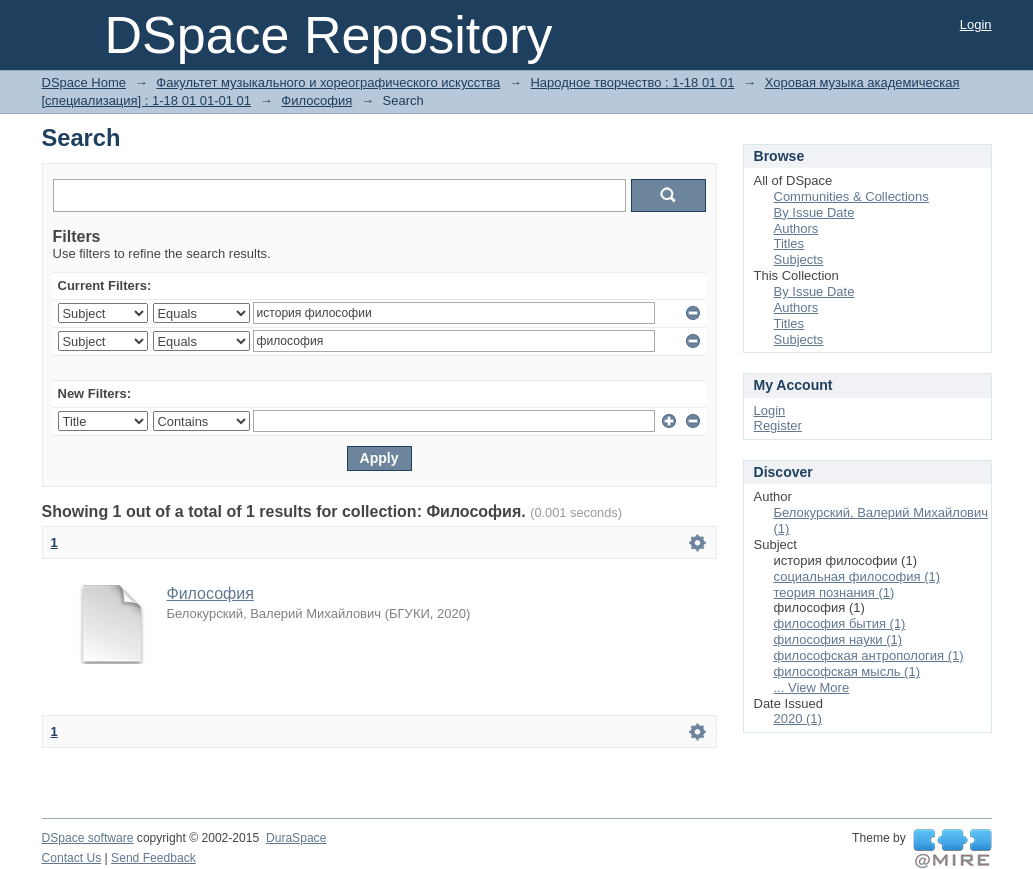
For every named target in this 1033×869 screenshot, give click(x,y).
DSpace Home (84, 82)
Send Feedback (153, 858)
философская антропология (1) (869, 655)
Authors (796, 228)
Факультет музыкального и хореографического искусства (328, 82)
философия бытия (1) (840, 623)
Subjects (799, 259)
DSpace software (88, 838)
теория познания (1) (834, 592)
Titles (789, 243)
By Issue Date (814, 212)
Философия (316, 100)
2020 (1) (798, 718)
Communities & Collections (851, 196)
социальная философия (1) (857, 576)
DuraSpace (296, 838)
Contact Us (72, 858)
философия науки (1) (838, 639)
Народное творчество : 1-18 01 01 (632, 82)
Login (976, 24)
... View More (812, 687)
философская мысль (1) (847, 671)
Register (778, 425)
